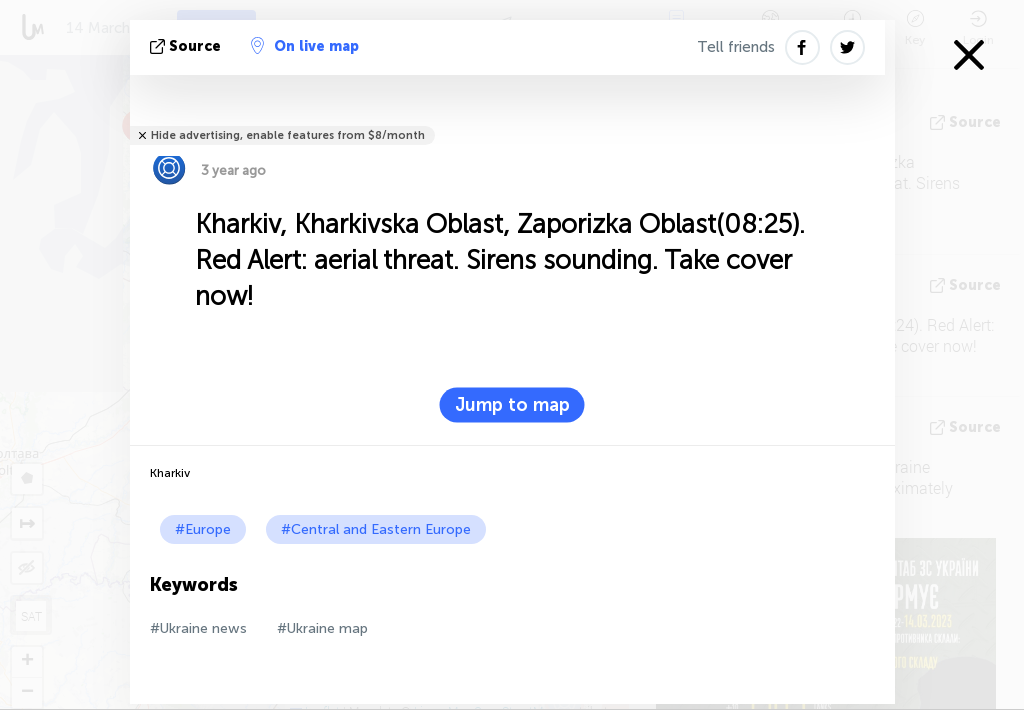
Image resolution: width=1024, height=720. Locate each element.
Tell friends (736, 47)
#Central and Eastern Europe (376, 529)
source (187, 46)
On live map (305, 46)
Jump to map (512, 405)
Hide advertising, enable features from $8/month (288, 135)
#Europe (203, 529)
